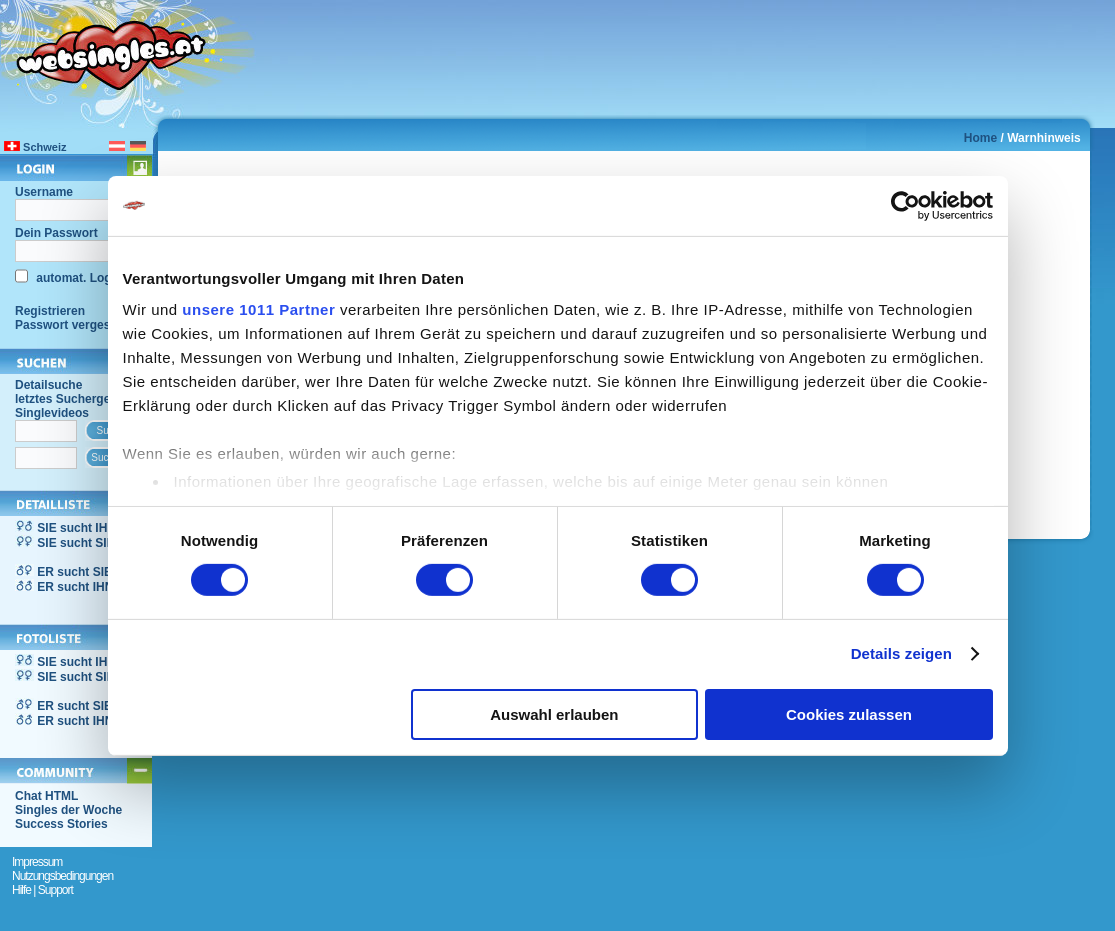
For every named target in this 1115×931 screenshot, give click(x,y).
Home (980, 138)
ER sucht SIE (74, 572)
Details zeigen (901, 653)
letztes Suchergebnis (75, 399)
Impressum (37, 862)
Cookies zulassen (849, 714)
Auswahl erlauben (554, 714)
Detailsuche (48, 385)
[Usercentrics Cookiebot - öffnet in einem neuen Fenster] (905, 205)
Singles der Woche (68, 810)
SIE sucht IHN (76, 528)
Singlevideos (52, 413)
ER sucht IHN (75, 587)
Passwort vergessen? (76, 325)
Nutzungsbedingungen (62, 876)
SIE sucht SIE (75, 543)
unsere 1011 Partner (258, 309)
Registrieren (50, 311)
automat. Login (77, 278)
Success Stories (61, 824)
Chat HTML (46, 796)
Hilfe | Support (42, 890)
